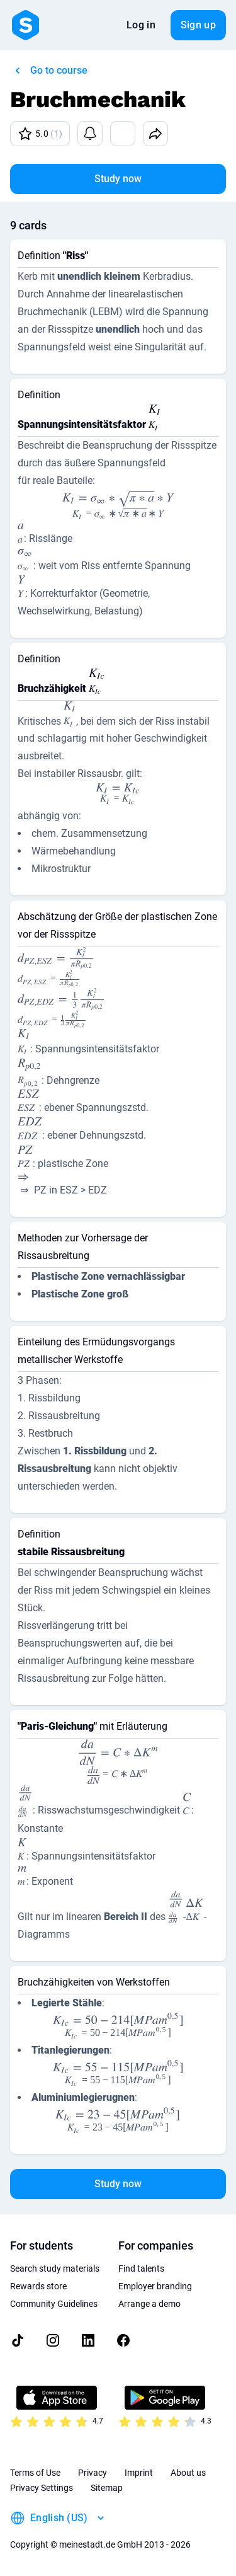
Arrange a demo (149, 2304)
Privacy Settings (41, 2488)
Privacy (92, 2473)
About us (188, 2473)
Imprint (139, 2473)
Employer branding (155, 2286)
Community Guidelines (54, 2304)
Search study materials (54, 2268)
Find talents (141, 2268)
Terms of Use (35, 2473)
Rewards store (38, 2286)
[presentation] (155, 419)
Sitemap (107, 2488)
